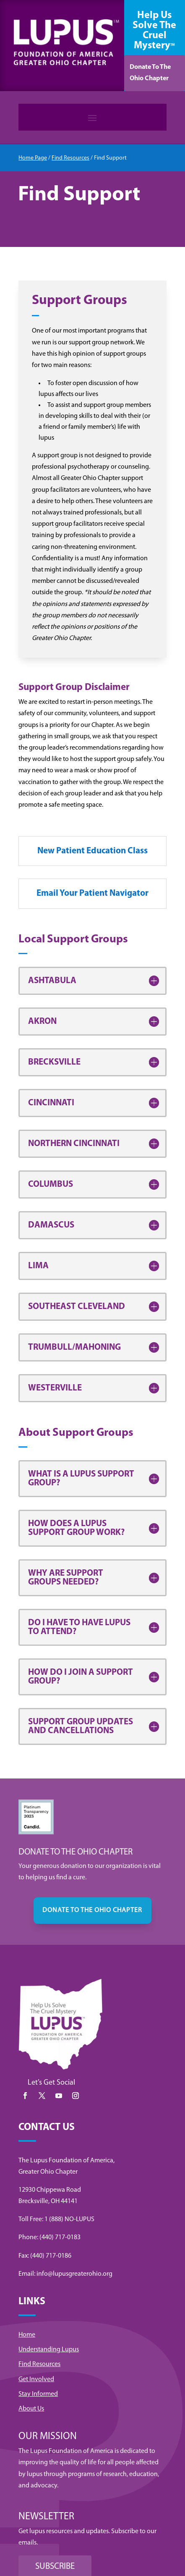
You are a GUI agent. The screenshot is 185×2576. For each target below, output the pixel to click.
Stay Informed (38, 2394)
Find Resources (70, 158)
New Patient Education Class (92, 851)
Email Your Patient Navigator (92, 893)
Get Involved (36, 2379)
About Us (31, 2408)
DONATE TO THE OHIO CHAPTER (92, 1910)
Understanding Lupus (48, 2349)
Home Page (32, 158)
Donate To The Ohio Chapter (150, 73)
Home (26, 2335)
